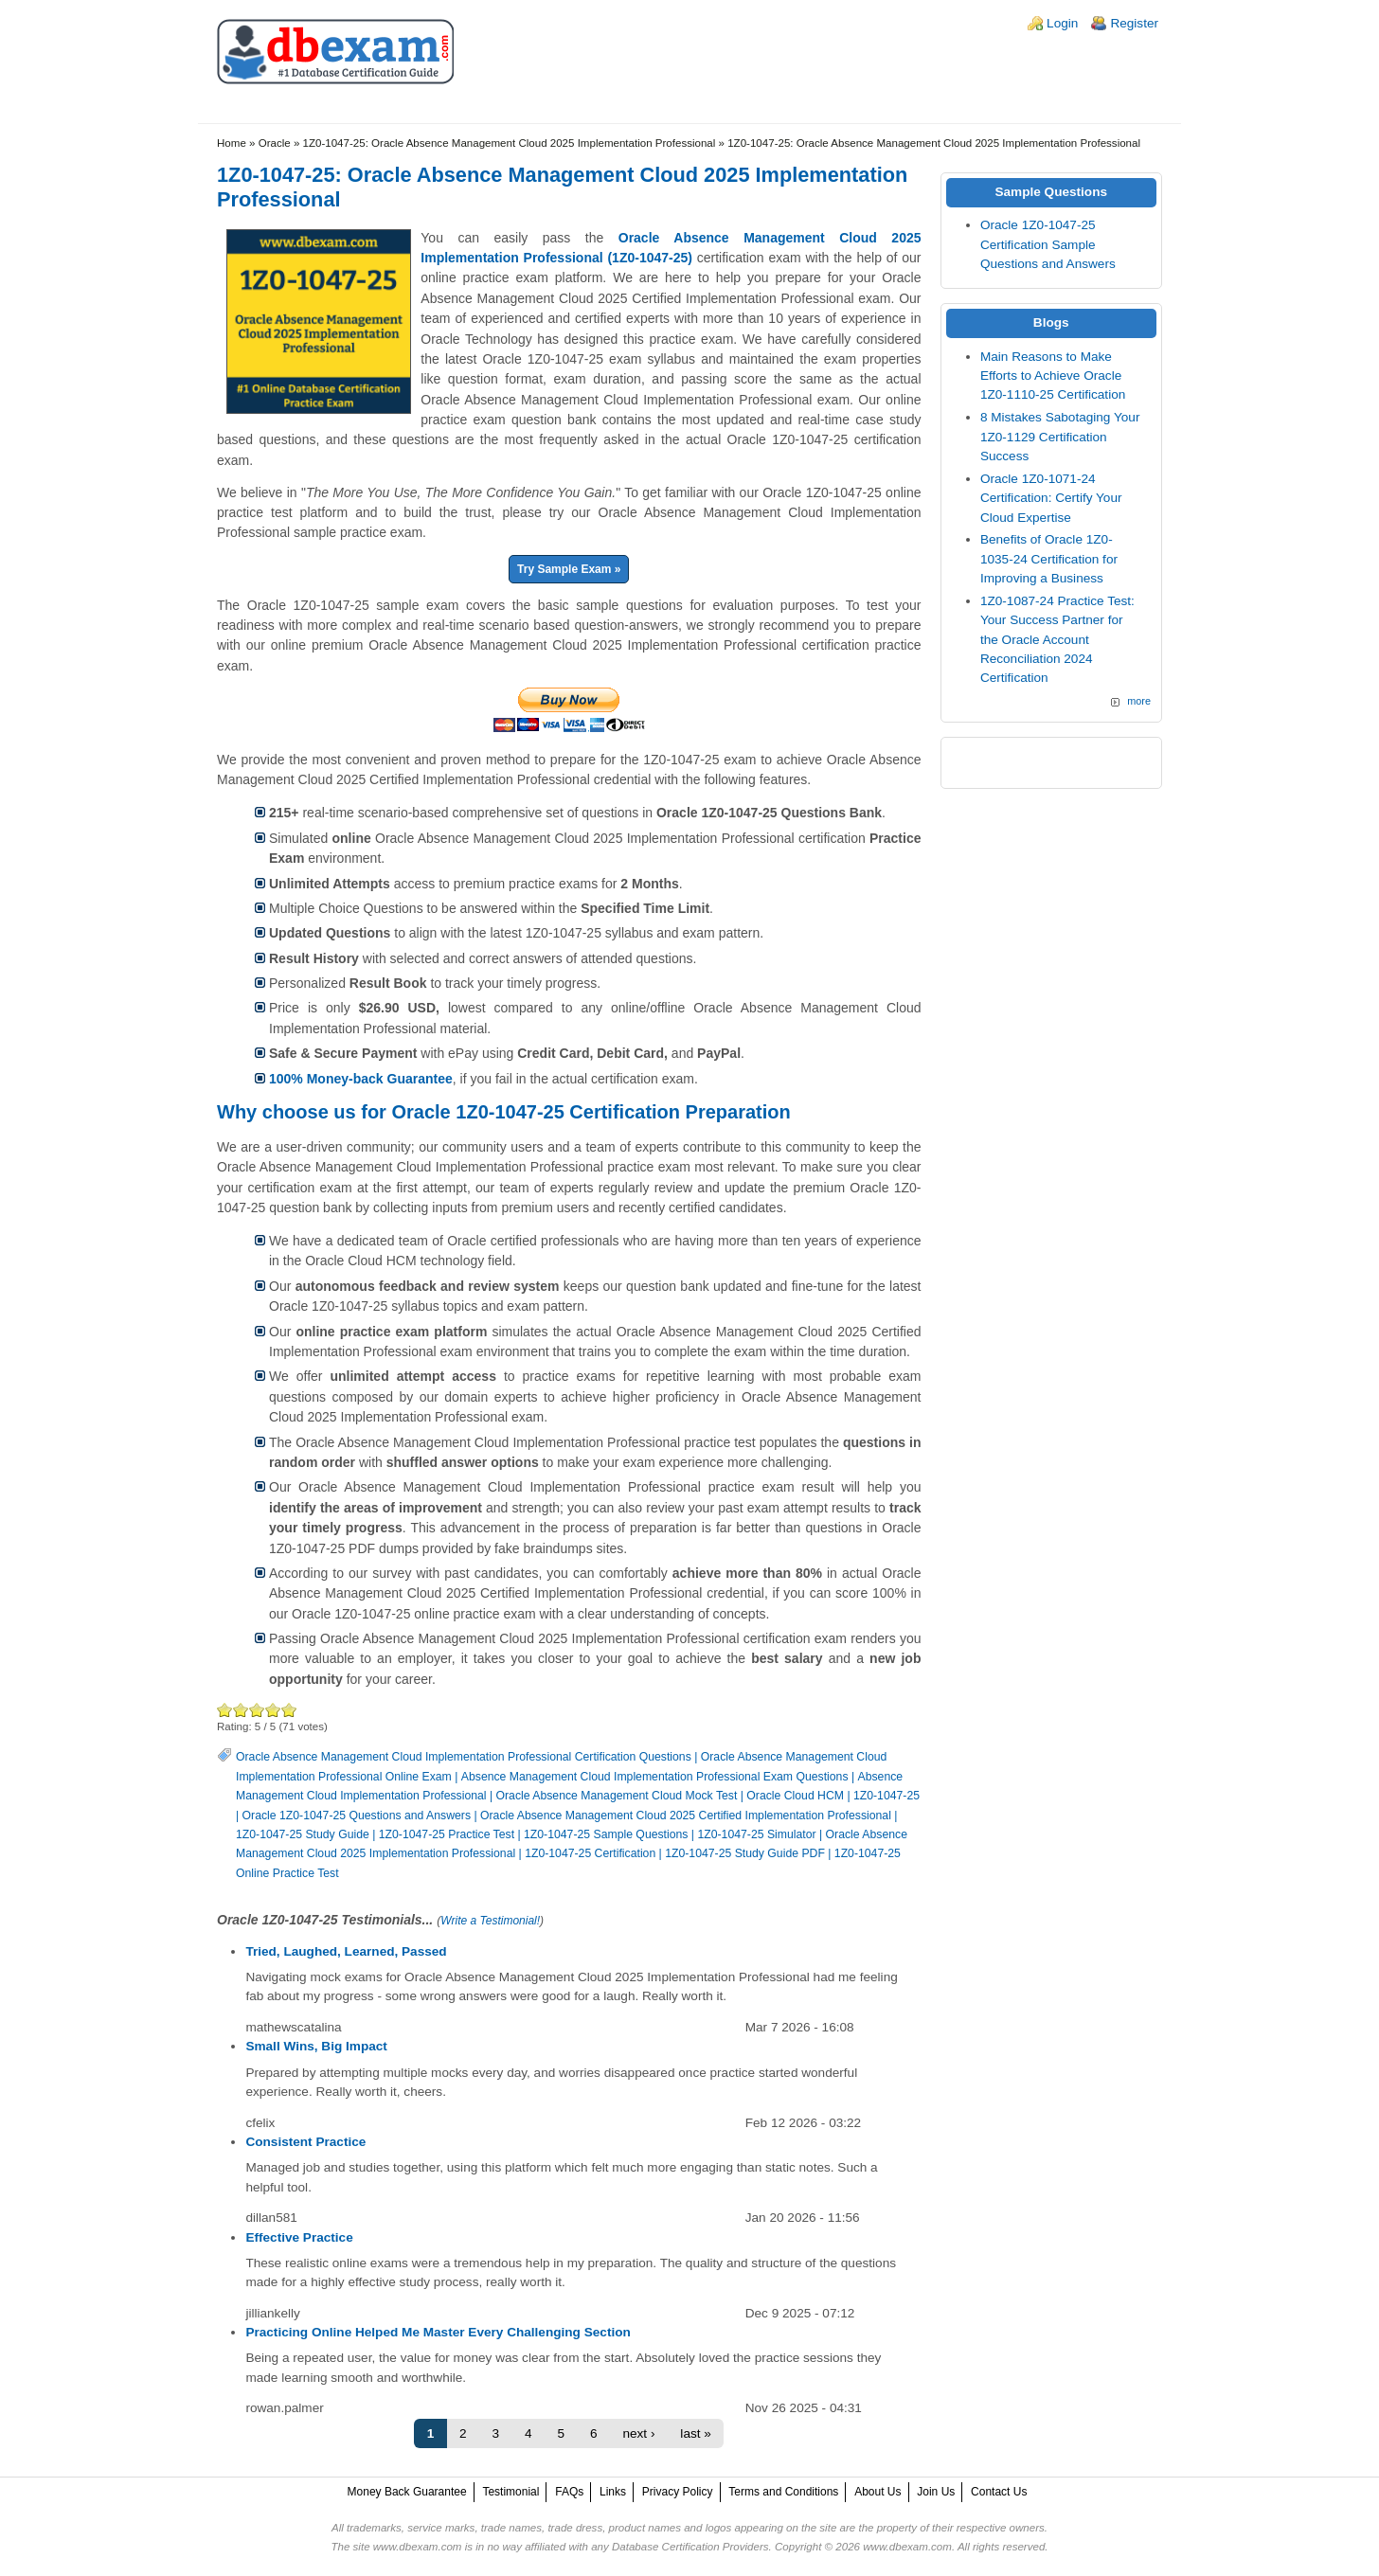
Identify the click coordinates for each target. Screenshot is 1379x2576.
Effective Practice (298, 2237)
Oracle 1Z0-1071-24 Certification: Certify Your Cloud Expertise (1051, 498)
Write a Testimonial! (490, 1920)
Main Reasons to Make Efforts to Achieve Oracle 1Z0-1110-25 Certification (1052, 375)
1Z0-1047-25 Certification (590, 1853)
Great (273, 1710)
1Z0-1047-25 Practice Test (446, 1834)
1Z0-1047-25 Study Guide (302, 1834)
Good (257, 1710)
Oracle (275, 143)
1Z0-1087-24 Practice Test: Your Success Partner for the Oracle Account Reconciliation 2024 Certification (1057, 640)
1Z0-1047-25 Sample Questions (606, 1834)
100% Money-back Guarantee (361, 1078)
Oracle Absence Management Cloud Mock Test (617, 1795)
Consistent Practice (305, 2142)
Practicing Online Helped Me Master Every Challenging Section (437, 2332)
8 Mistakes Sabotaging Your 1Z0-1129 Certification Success (1060, 436)
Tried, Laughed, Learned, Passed (345, 1951)
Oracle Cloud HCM (795, 1795)
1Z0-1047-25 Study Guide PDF (745, 1853)
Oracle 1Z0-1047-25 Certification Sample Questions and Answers (1048, 244)
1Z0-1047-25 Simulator (756, 1834)
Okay (241, 1710)
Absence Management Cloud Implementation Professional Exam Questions (655, 1776)
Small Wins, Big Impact (315, 2046)
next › (638, 2433)
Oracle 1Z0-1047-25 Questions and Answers (356, 1815)
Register (1134, 23)
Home (231, 143)
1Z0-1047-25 (886, 1795)
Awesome (289, 1710)
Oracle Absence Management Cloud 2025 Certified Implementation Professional (685, 1815)
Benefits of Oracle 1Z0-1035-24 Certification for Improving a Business (1049, 558)
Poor (225, 1710)
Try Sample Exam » (568, 569)
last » (695, 2433)
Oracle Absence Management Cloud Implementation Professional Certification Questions (463, 1756)
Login (1062, 23)
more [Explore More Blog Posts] (1139, 701)
